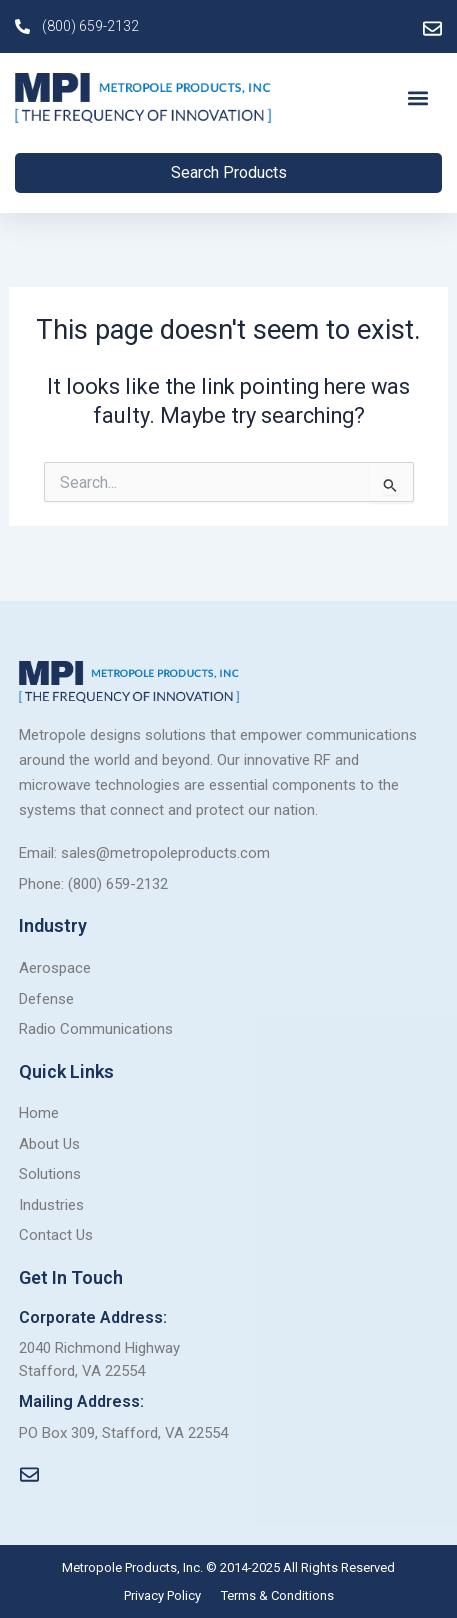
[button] (418, 98)
